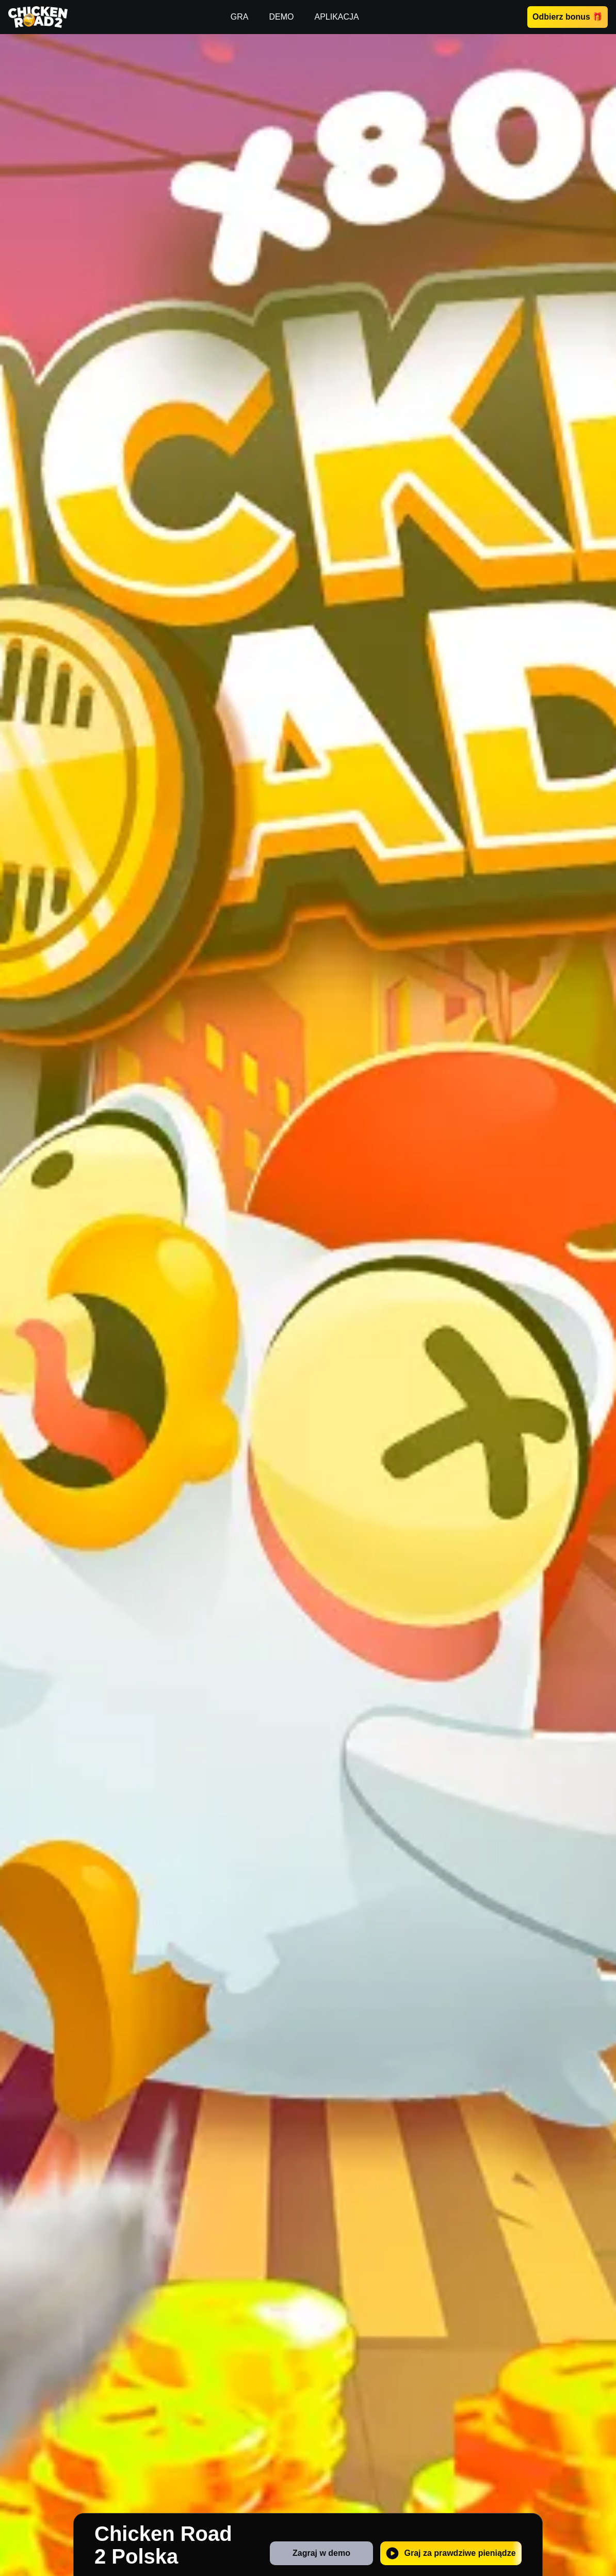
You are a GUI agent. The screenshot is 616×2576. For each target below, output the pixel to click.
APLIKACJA (336, 16)
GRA (240, 16)
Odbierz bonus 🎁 (567, 16)
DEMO (281, 16)
